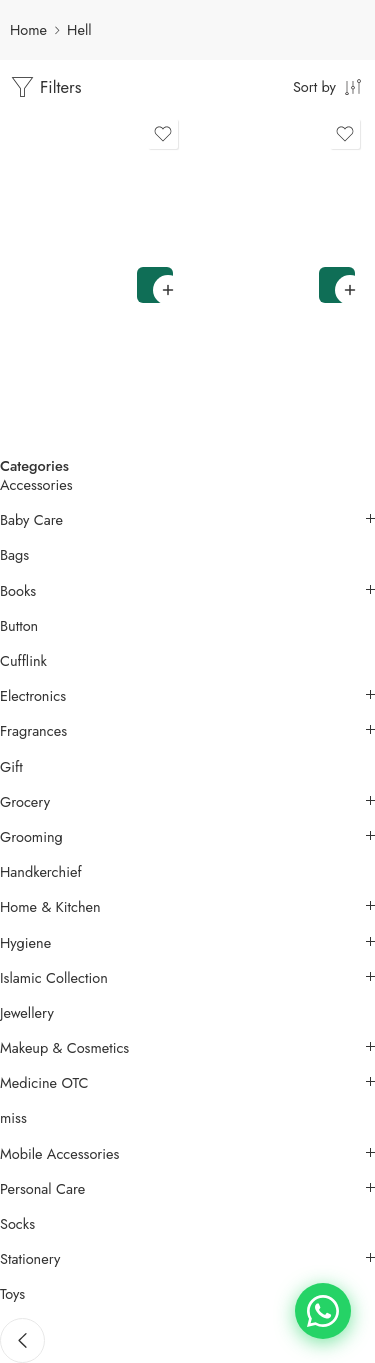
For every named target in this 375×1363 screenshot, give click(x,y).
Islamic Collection (54, 978)
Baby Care (31, 520)
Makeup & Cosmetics (64, 1048)
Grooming (31, 837)
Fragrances (33, 731)
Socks (17, 1224)
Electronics (33, 696)
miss (13, 1118)
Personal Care (42, 1189)
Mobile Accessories (59, 1154)
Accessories (36, 485)
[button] (155, 285)
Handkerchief (41, 872)
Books (18, 591)
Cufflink (23, 661)
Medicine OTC (44, 1083)
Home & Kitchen (50, 907)
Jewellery (27, 1013)
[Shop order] (329, 86)
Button (19, 626)
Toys (12, 1294)
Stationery (30, 1259)
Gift (11, 767)
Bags (14, 555)
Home (28, 29)
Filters (46, 87)
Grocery (25, 802)
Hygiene (25, 943)
